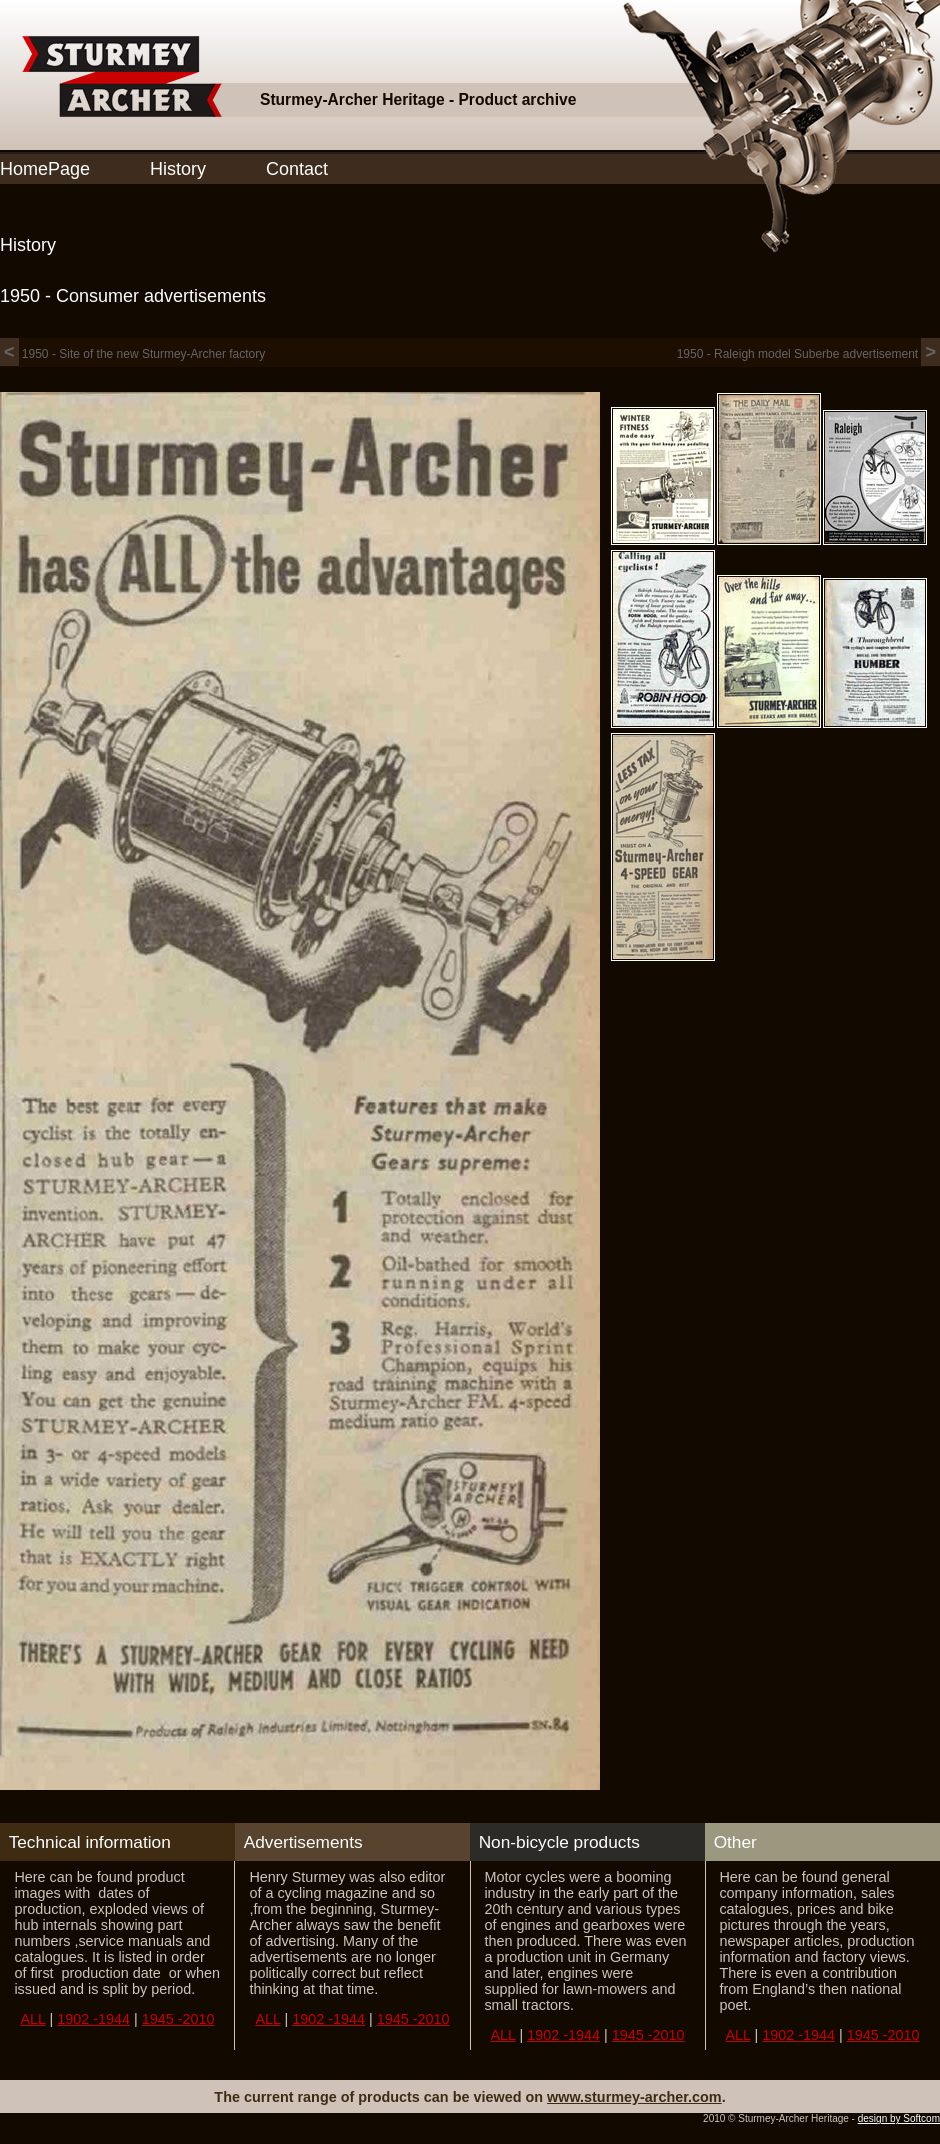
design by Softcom (899, 2118)
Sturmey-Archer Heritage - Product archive (418, 99)
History (178, 169)
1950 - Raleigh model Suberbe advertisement (808, 354)
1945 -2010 (178, 2019)
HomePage (45, 169)
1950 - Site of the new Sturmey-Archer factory (132, 354)
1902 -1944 (93, 2019)
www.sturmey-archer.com (634, 2097)
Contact (297, 169)
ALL (32, 2019)
